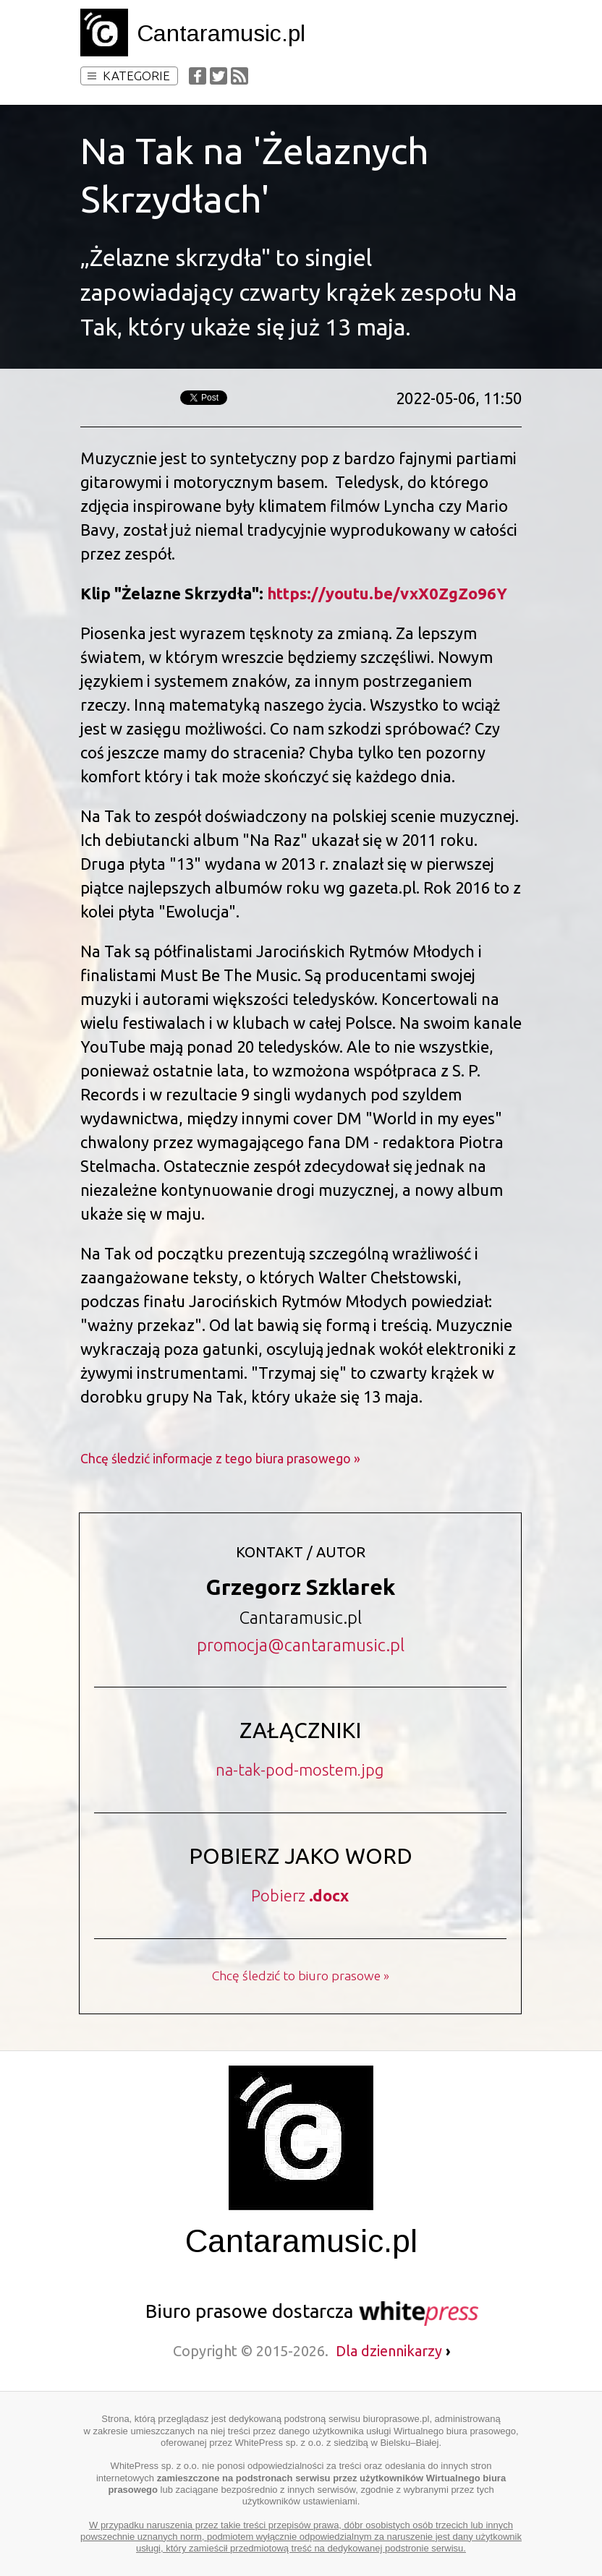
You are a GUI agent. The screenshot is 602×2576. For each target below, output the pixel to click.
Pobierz (300, 1895)
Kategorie (129, 75)
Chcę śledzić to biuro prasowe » (300, 1975)
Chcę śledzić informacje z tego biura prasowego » (220, 1458)
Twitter (218, 76)
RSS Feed (239, 76)
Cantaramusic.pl (221, 33)
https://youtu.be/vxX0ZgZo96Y (387, 593)
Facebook (197, 76)
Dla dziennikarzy (393, 2350)
